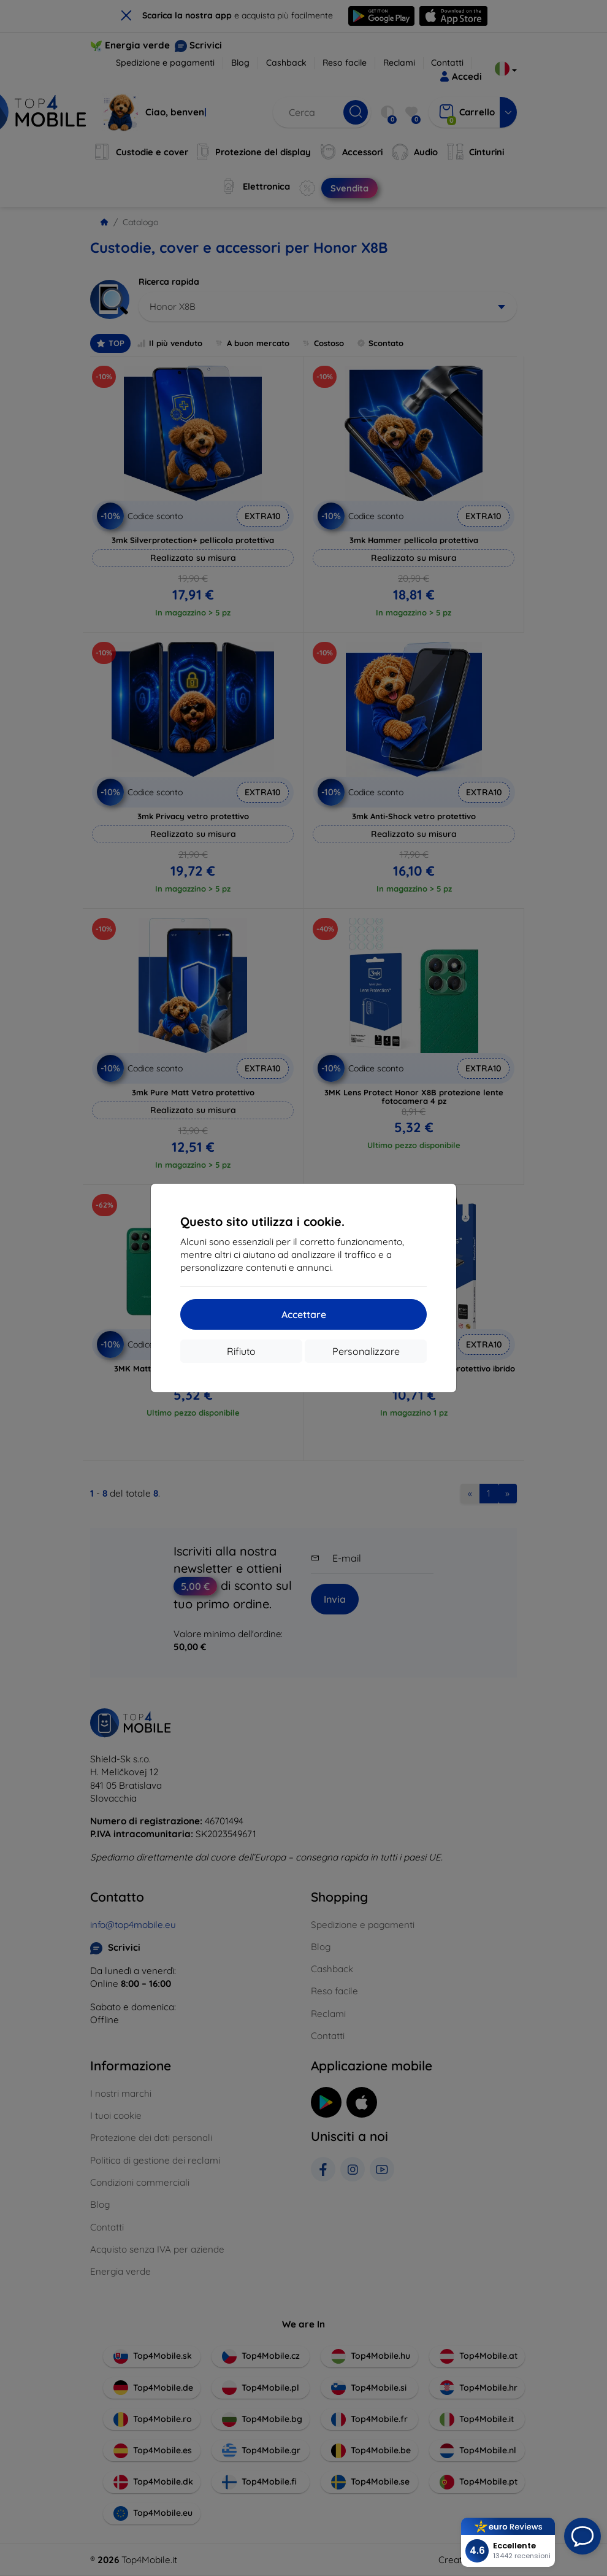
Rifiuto (241, 1351)
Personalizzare (366, 1351)
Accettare (303, 1314)
